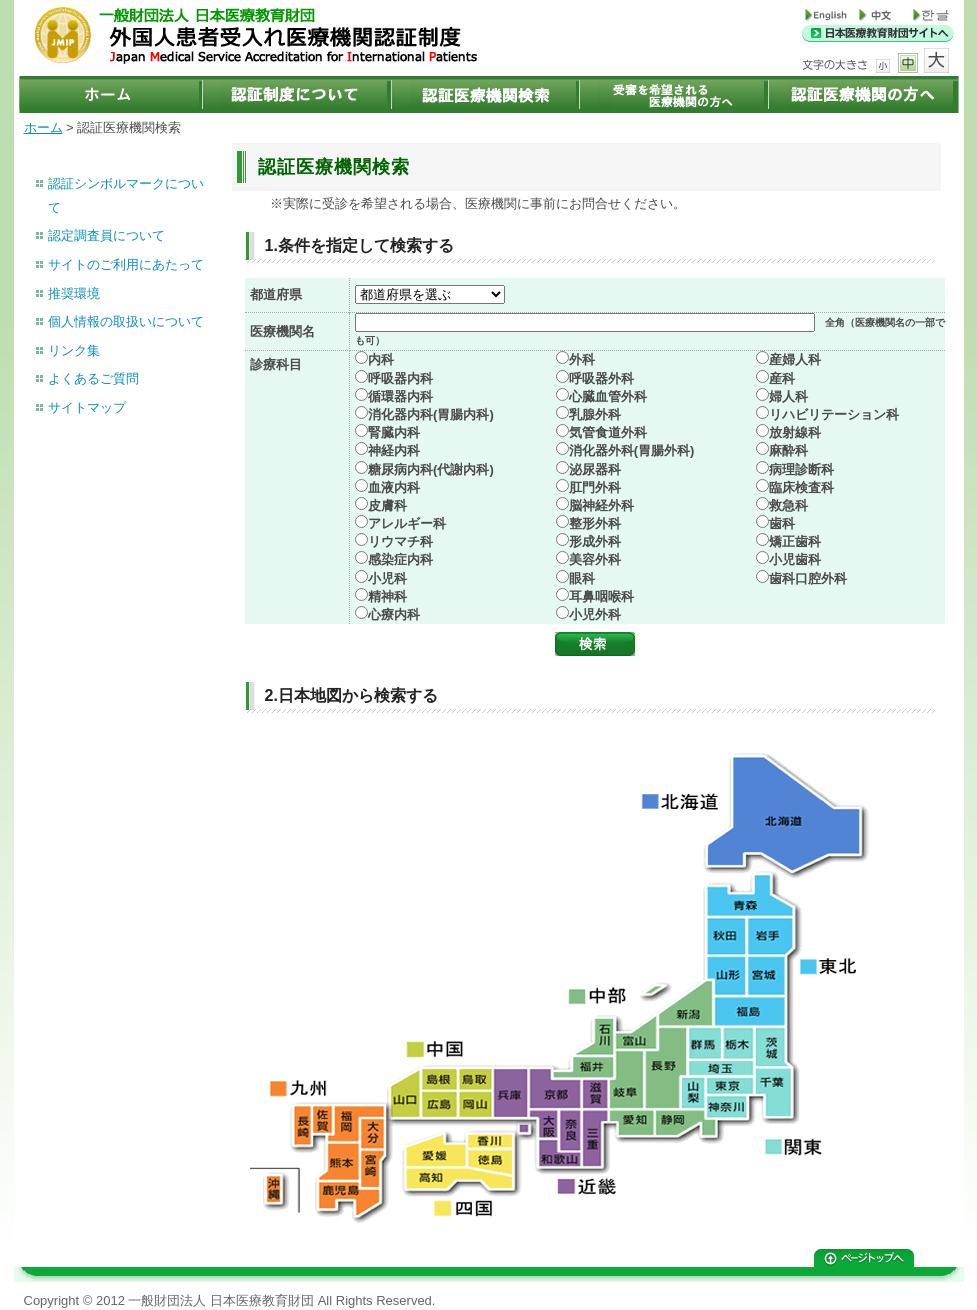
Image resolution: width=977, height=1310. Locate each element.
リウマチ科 (400, 541)
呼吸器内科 (400, 378)
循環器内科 (400, 396)
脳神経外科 (601, 505)
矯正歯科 (795, 541)
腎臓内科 (394, 432)
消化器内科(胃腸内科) (431, 414)
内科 (381, 359)
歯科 (782, 523)
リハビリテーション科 (834, 414)
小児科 (387, 578)
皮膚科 (387, 505)
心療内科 (394, 614)
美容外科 (595, 559)
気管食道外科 (608, 432)
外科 (582, 359)
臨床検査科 (801, 487)
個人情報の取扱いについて (126, 321)
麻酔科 (788, 450)
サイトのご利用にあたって (126, 264)
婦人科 (788, 396)
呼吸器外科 (601, 378)
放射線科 (795, 432)
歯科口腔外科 (808, 578)
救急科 (788, 505)
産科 (782, 378)
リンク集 (74, 350)
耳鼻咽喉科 (601, 596)
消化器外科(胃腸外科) (632, 450)
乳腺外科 (595, 414)
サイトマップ (87, 407)
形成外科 (595, 541)
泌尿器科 (595, 469)
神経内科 (394, 450)
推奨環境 (74, 293)
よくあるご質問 (93, 378)
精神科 (387, 596)
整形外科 (595, 523)
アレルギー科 (407, 523)
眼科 (582, 578)
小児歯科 (795, 559)
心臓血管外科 (608, 396)
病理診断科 (801, 469)
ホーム (43, 127)
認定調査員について (106, 235)
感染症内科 (400, 559)
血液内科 (394, 487)
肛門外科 (595, 487)
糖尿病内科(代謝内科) (431, 469)
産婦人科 (795, 359)
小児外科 (595, 614)
